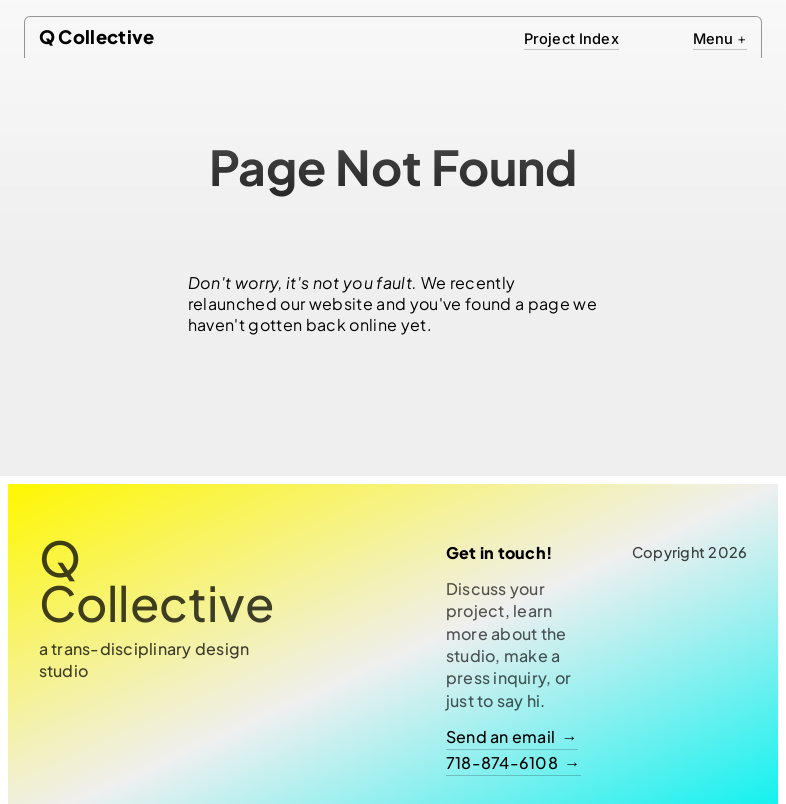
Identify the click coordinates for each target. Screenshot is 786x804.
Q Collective (97, 36)
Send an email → (512, 736)
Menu (720, 39)
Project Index (571, 39)
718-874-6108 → (513, 762)
